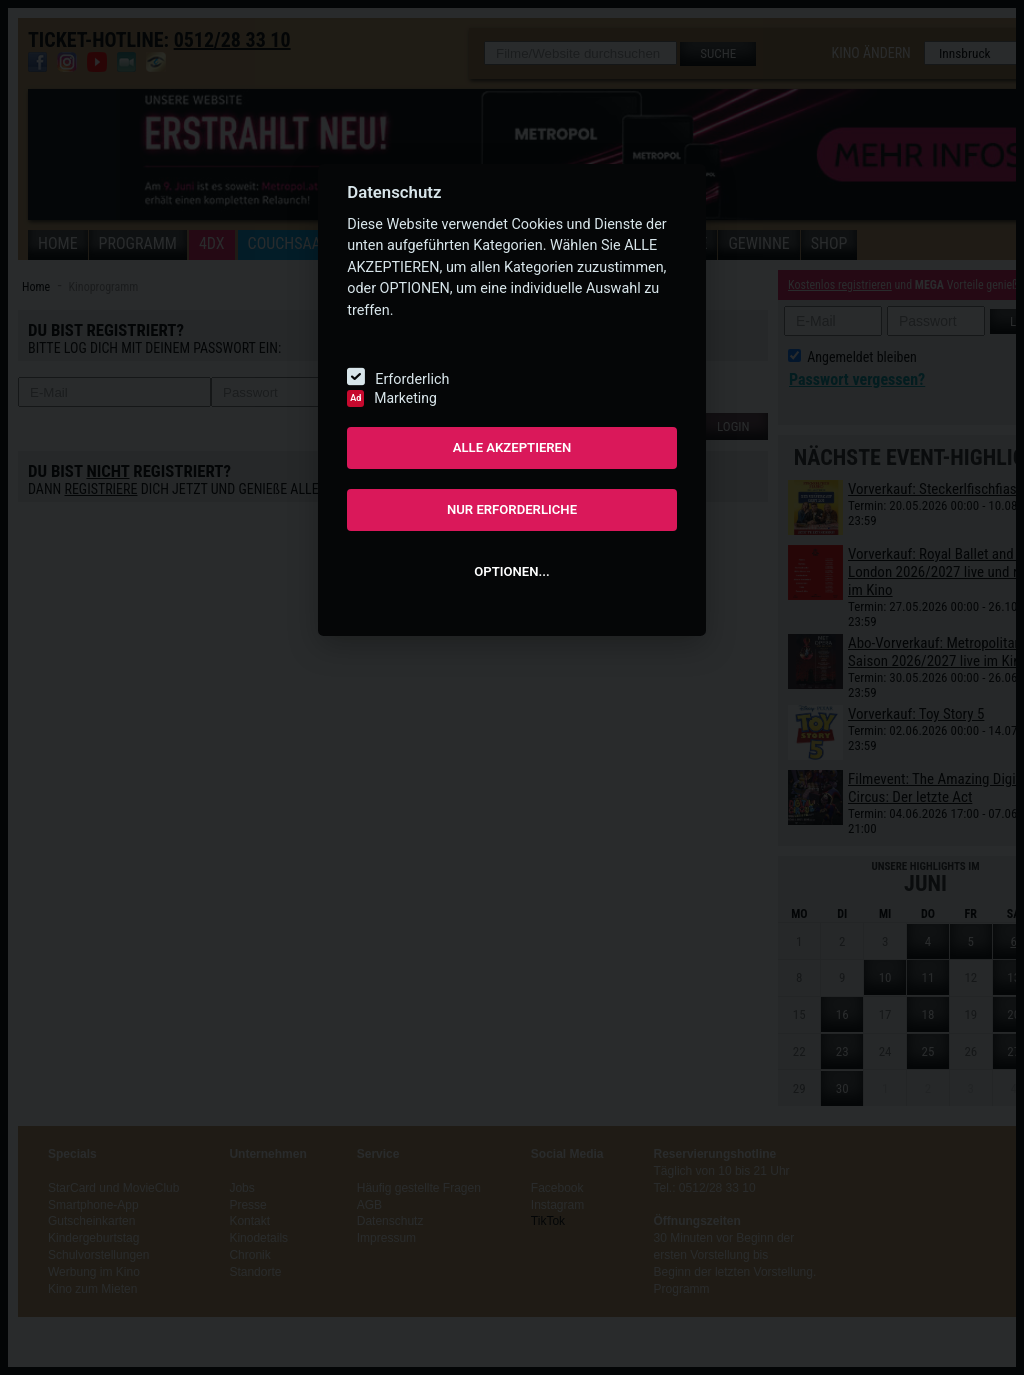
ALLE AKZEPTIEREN (512, 447)
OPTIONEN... (511, 571)
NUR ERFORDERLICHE (512, 509)
